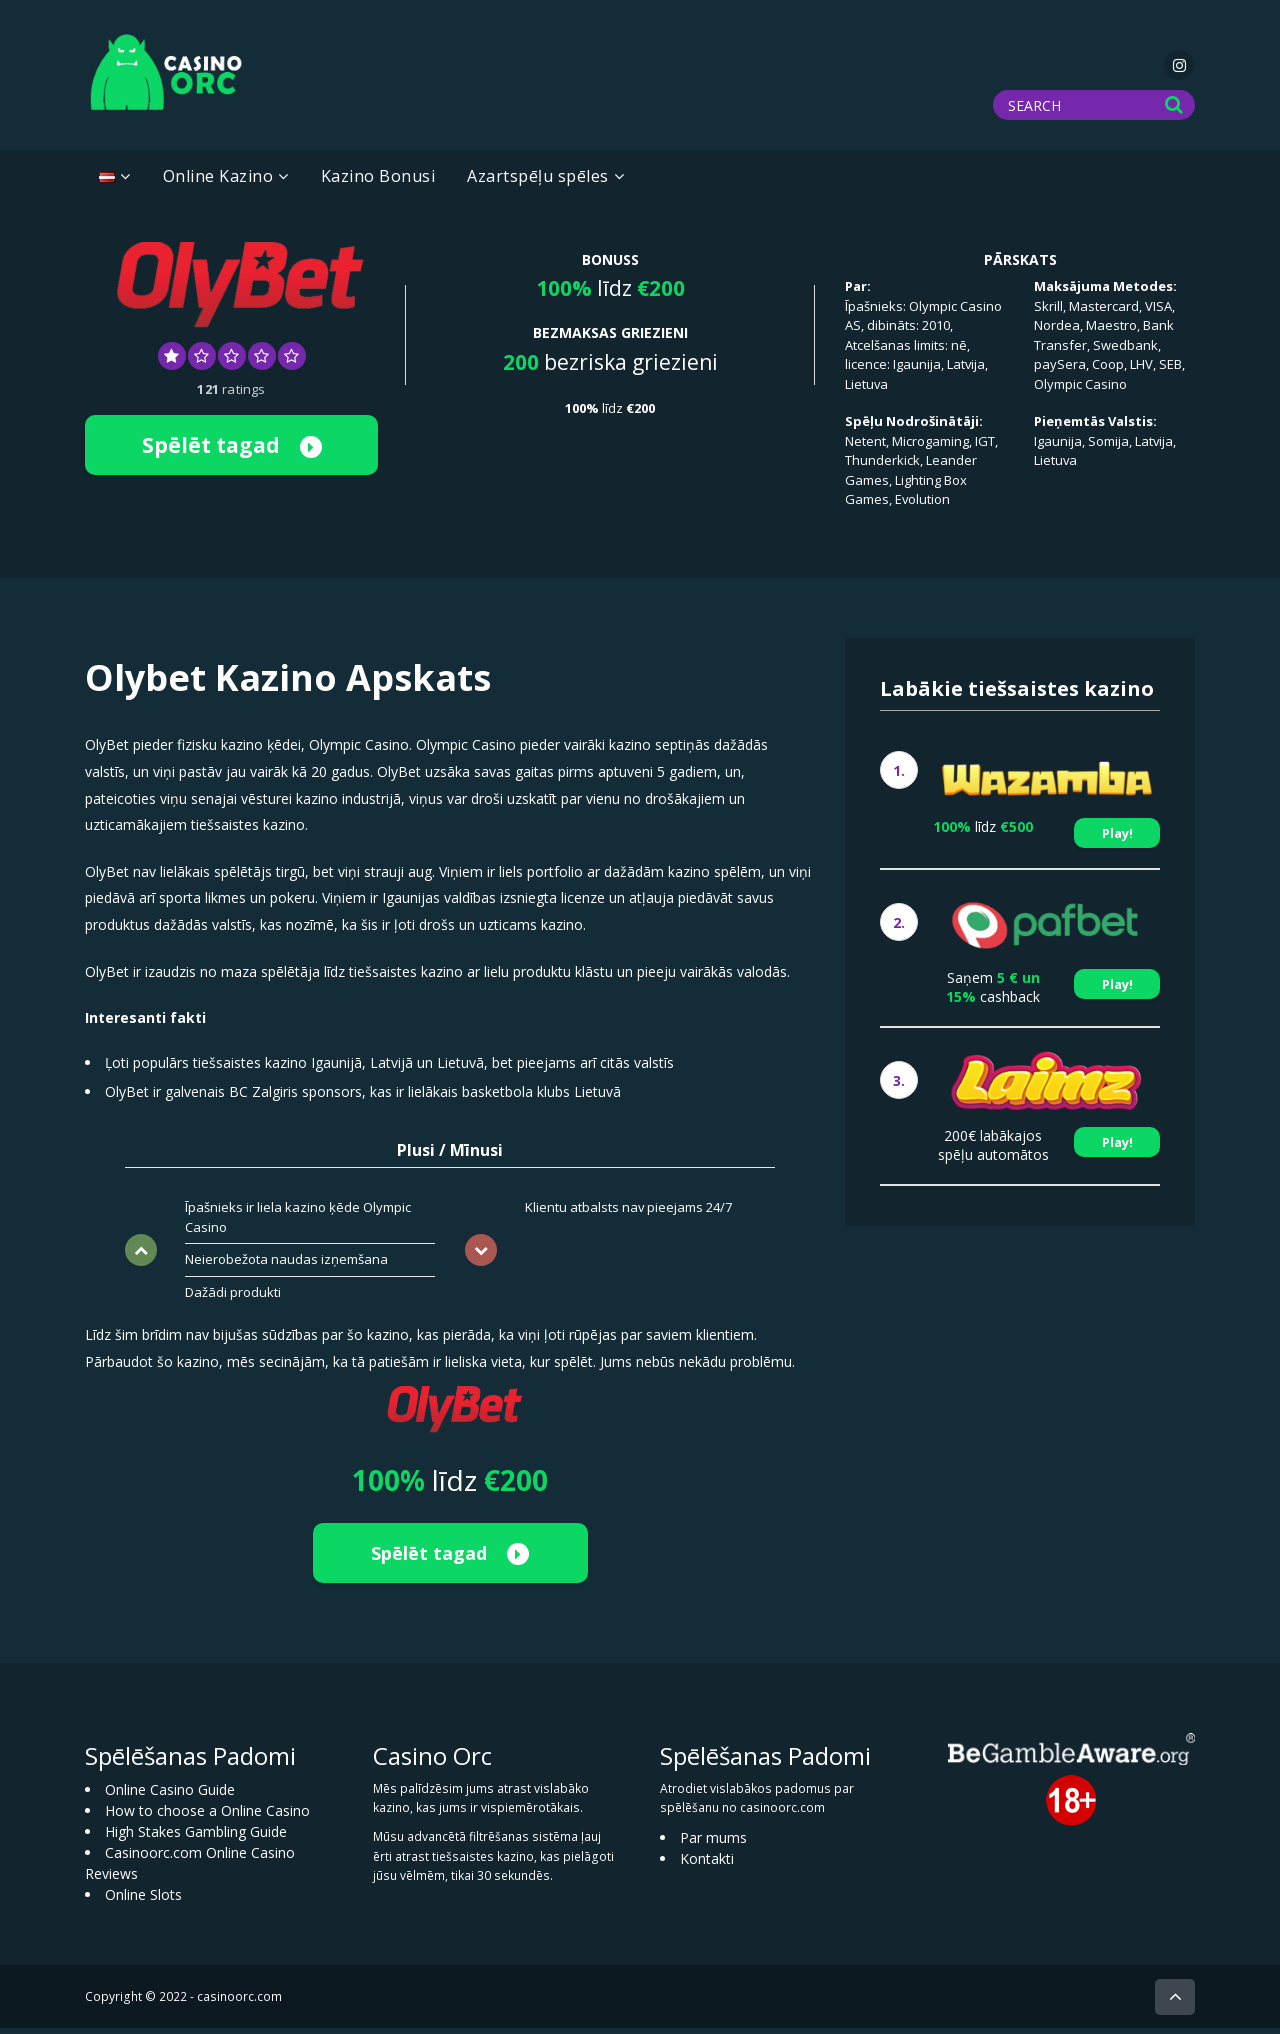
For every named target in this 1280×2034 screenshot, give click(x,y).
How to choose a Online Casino (207, 1816)
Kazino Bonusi (378, 182)
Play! (1117, 838)
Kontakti (707, 1864)
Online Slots (143, 1900)
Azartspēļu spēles (538, 182)
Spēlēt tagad (232, 450)
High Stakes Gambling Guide (196, 1837)
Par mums (713, 1843)
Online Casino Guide (170, 1795)
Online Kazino (218, 182)
